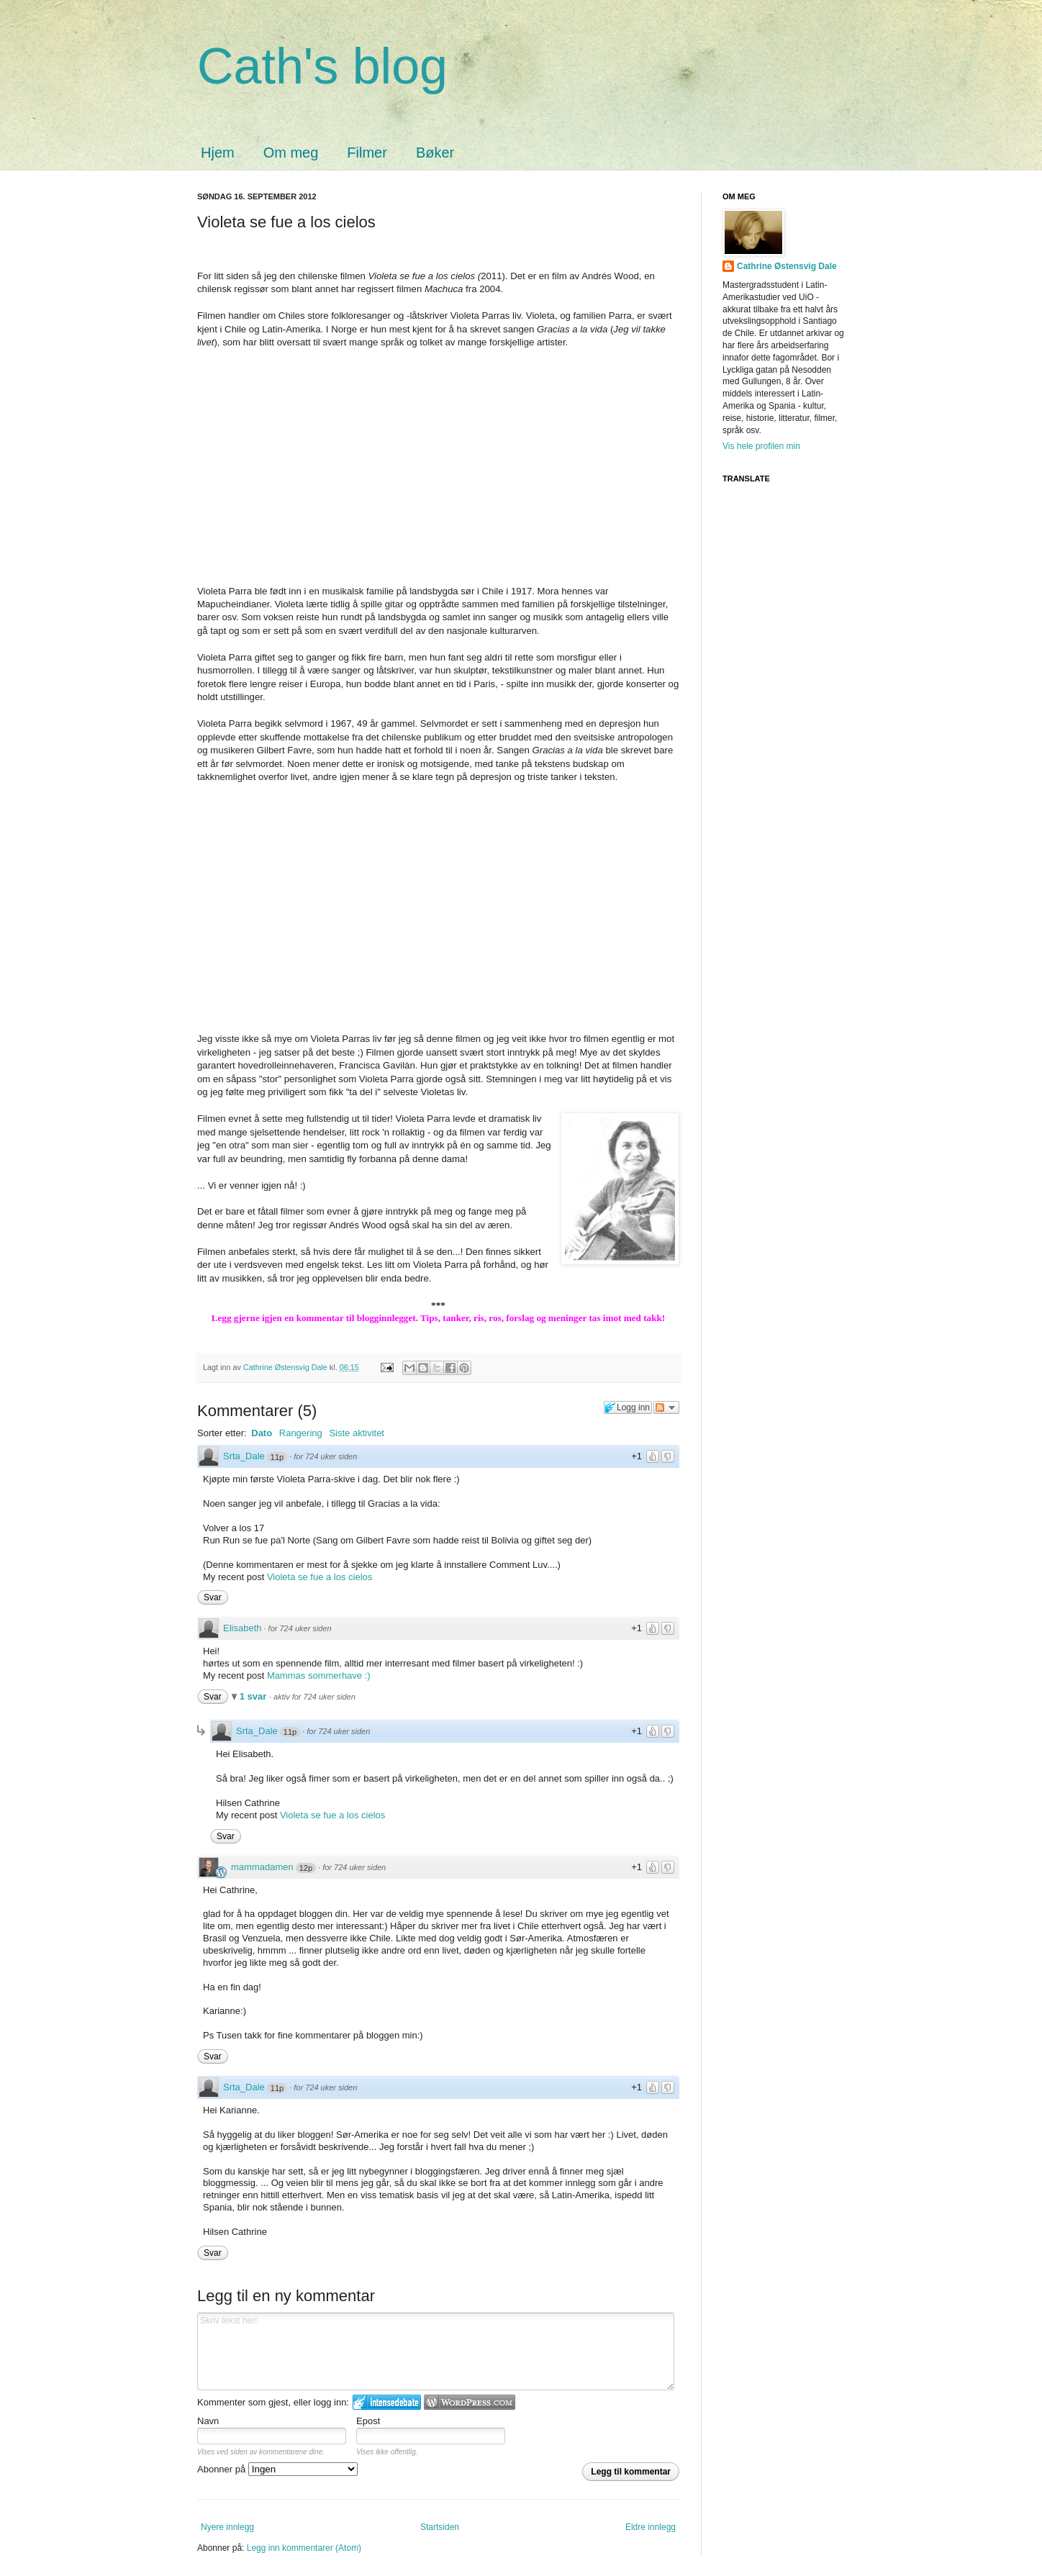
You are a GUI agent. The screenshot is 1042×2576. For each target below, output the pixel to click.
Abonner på (277, 2469)
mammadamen (262, 1866)
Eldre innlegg (650, 2527)
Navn (208, 2421)
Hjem (218, 152)
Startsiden (439, 2527)
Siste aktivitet (356, 1433)
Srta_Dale (244, 1456)
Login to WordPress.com (469, 2402)
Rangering (300, 1433)
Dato (261, 1433)
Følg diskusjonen (666, 1407)
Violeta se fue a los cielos (319, 1577)
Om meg (291, 152)
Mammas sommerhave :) (319, 1675)
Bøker (435, 152)
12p (305, 1868)
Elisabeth (242, 1628)
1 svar (254, 1696)
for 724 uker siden (325, 1456)
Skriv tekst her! (435, 2351)
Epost (368, 2421)
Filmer (367, 152)
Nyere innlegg (227, 2527)
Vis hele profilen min (761, 446)
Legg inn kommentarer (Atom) (304, 2548)
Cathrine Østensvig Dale (286, 1367)
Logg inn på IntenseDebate (387, 2402)
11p (277, 1457)
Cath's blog (322, 66)
